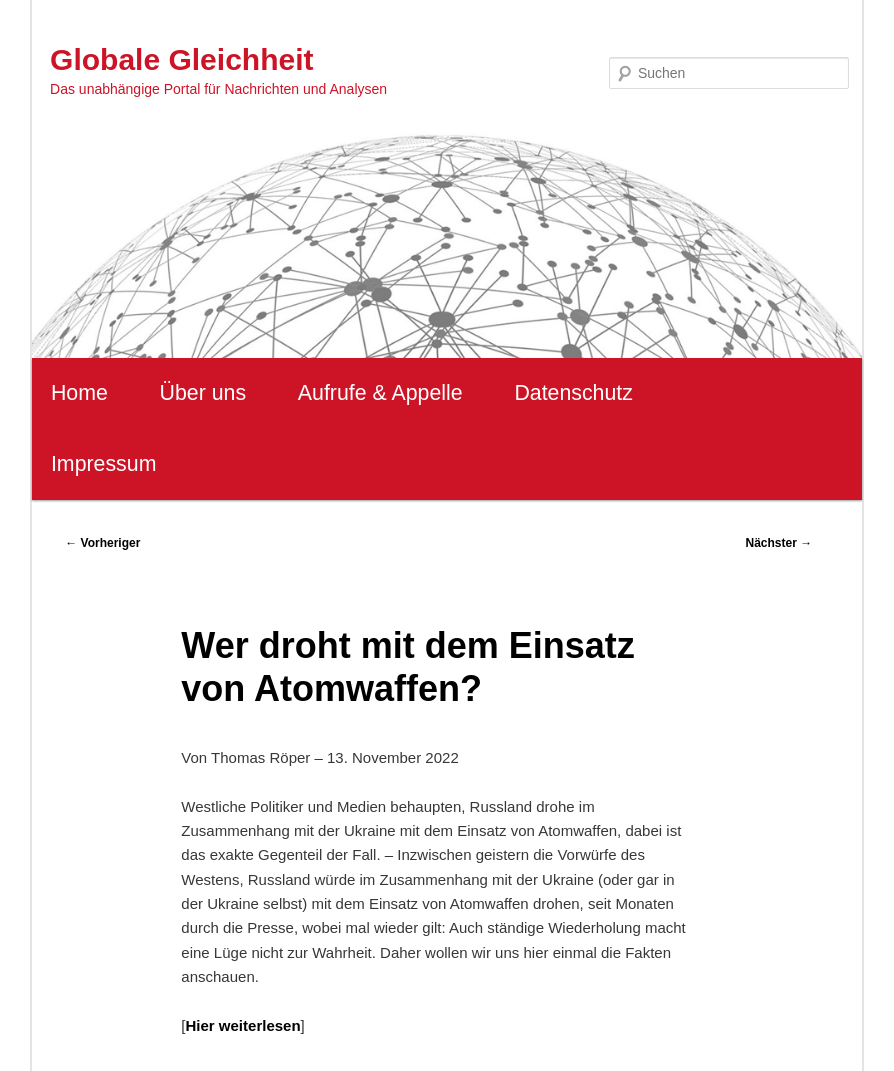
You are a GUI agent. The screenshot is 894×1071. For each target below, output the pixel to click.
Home (79, 393)
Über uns (203, 393)
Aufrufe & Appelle (380, 393)
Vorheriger (102, 543)
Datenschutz (573, 393)
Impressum (103, 464)
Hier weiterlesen (243, 1025)
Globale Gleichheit (181, 59)
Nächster (778, 543)
